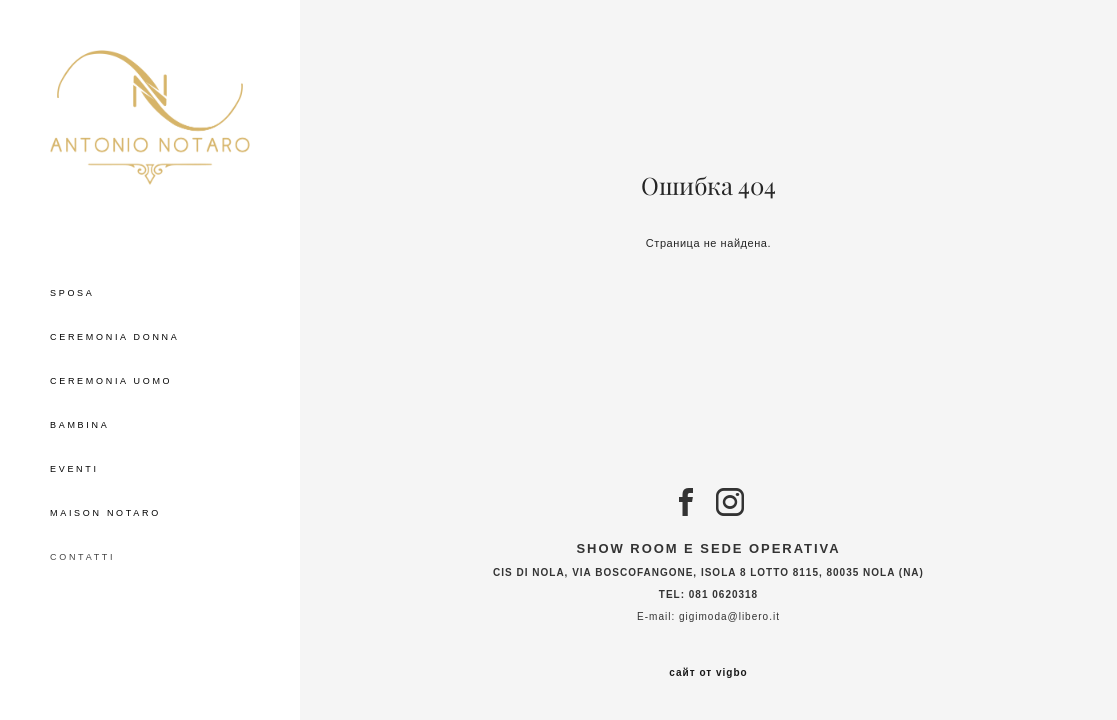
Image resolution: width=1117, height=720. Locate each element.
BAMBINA (79, 425)
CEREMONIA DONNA (115, 337)
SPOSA (72, 293)
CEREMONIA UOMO (111, 381)
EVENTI (74, 469)
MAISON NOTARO (105, 513)
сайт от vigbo (708, 673)
